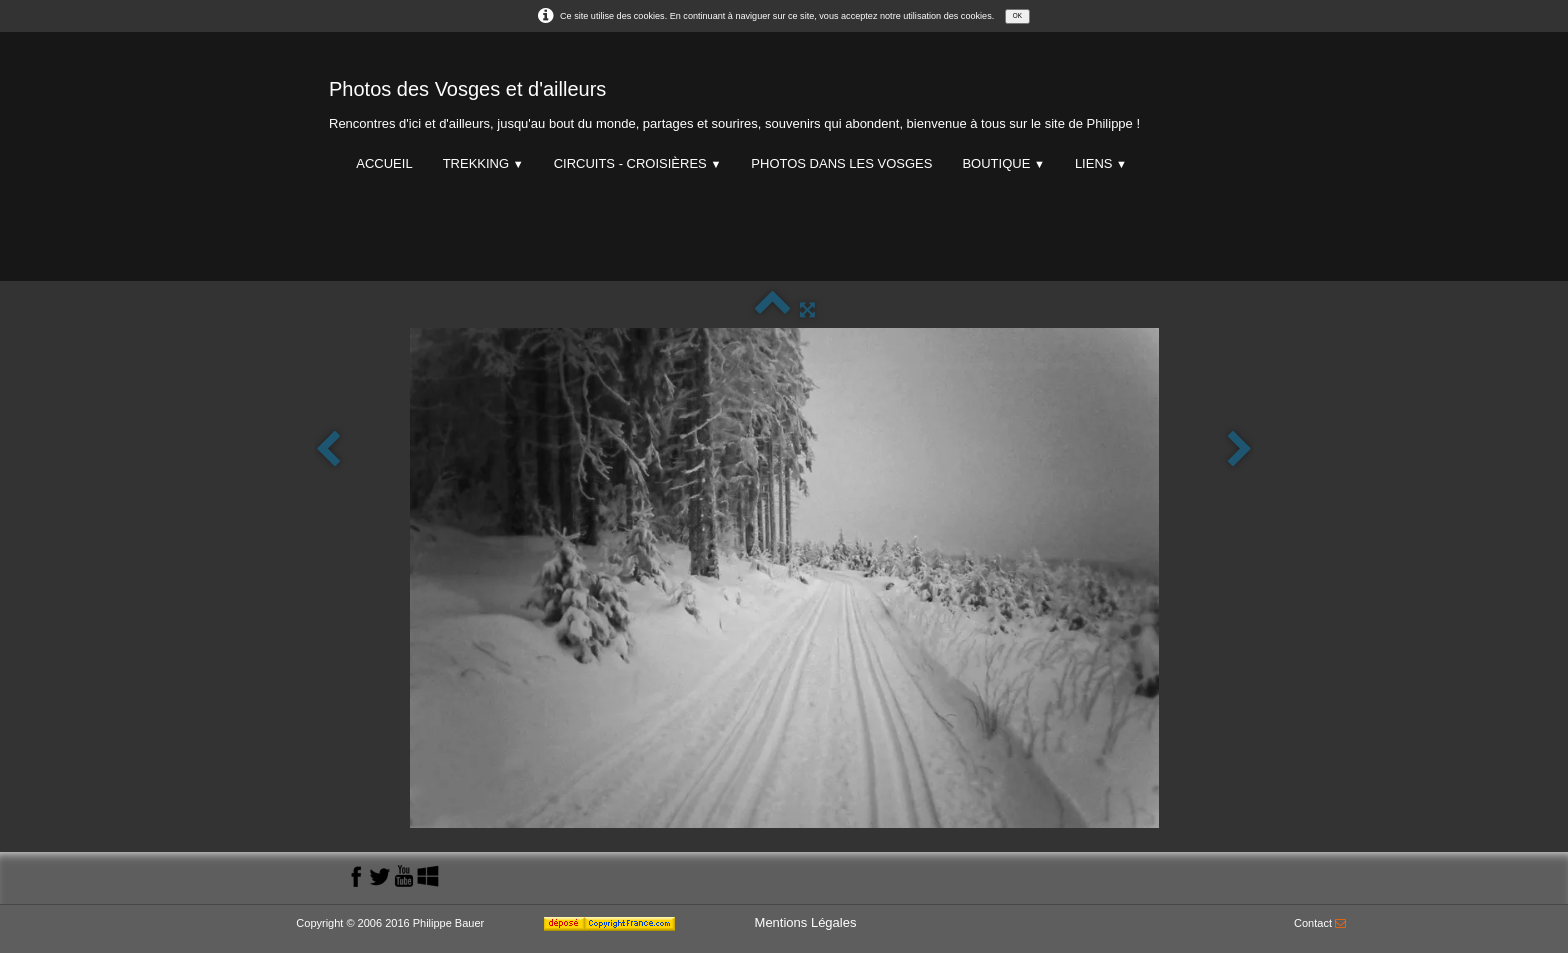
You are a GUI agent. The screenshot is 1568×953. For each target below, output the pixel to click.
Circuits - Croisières (638, 163)
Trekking (483, 163)
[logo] (734, 100)
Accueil (384, 163)
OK (1017, 15)
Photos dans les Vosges (841, 163)
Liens (1101, 163)
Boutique (1003, 163)
